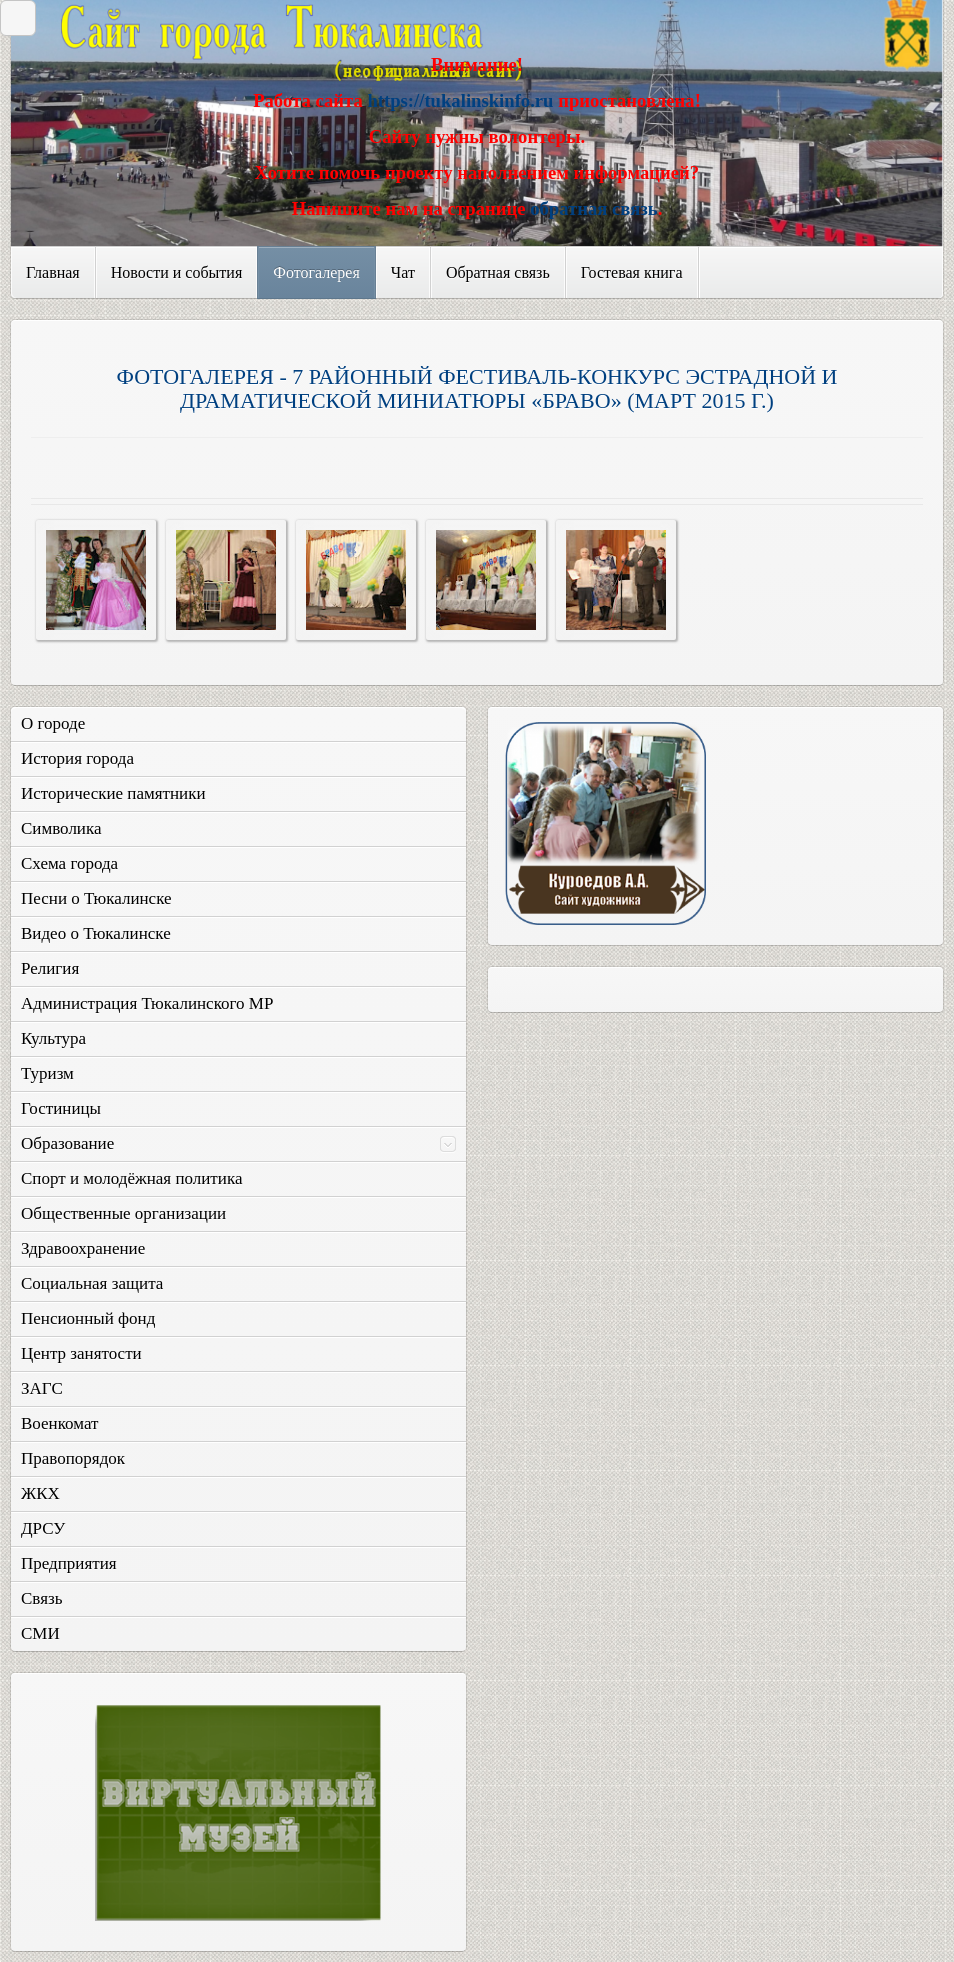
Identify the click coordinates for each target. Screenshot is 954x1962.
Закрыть (13, 17)
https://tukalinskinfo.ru (460, 100)
